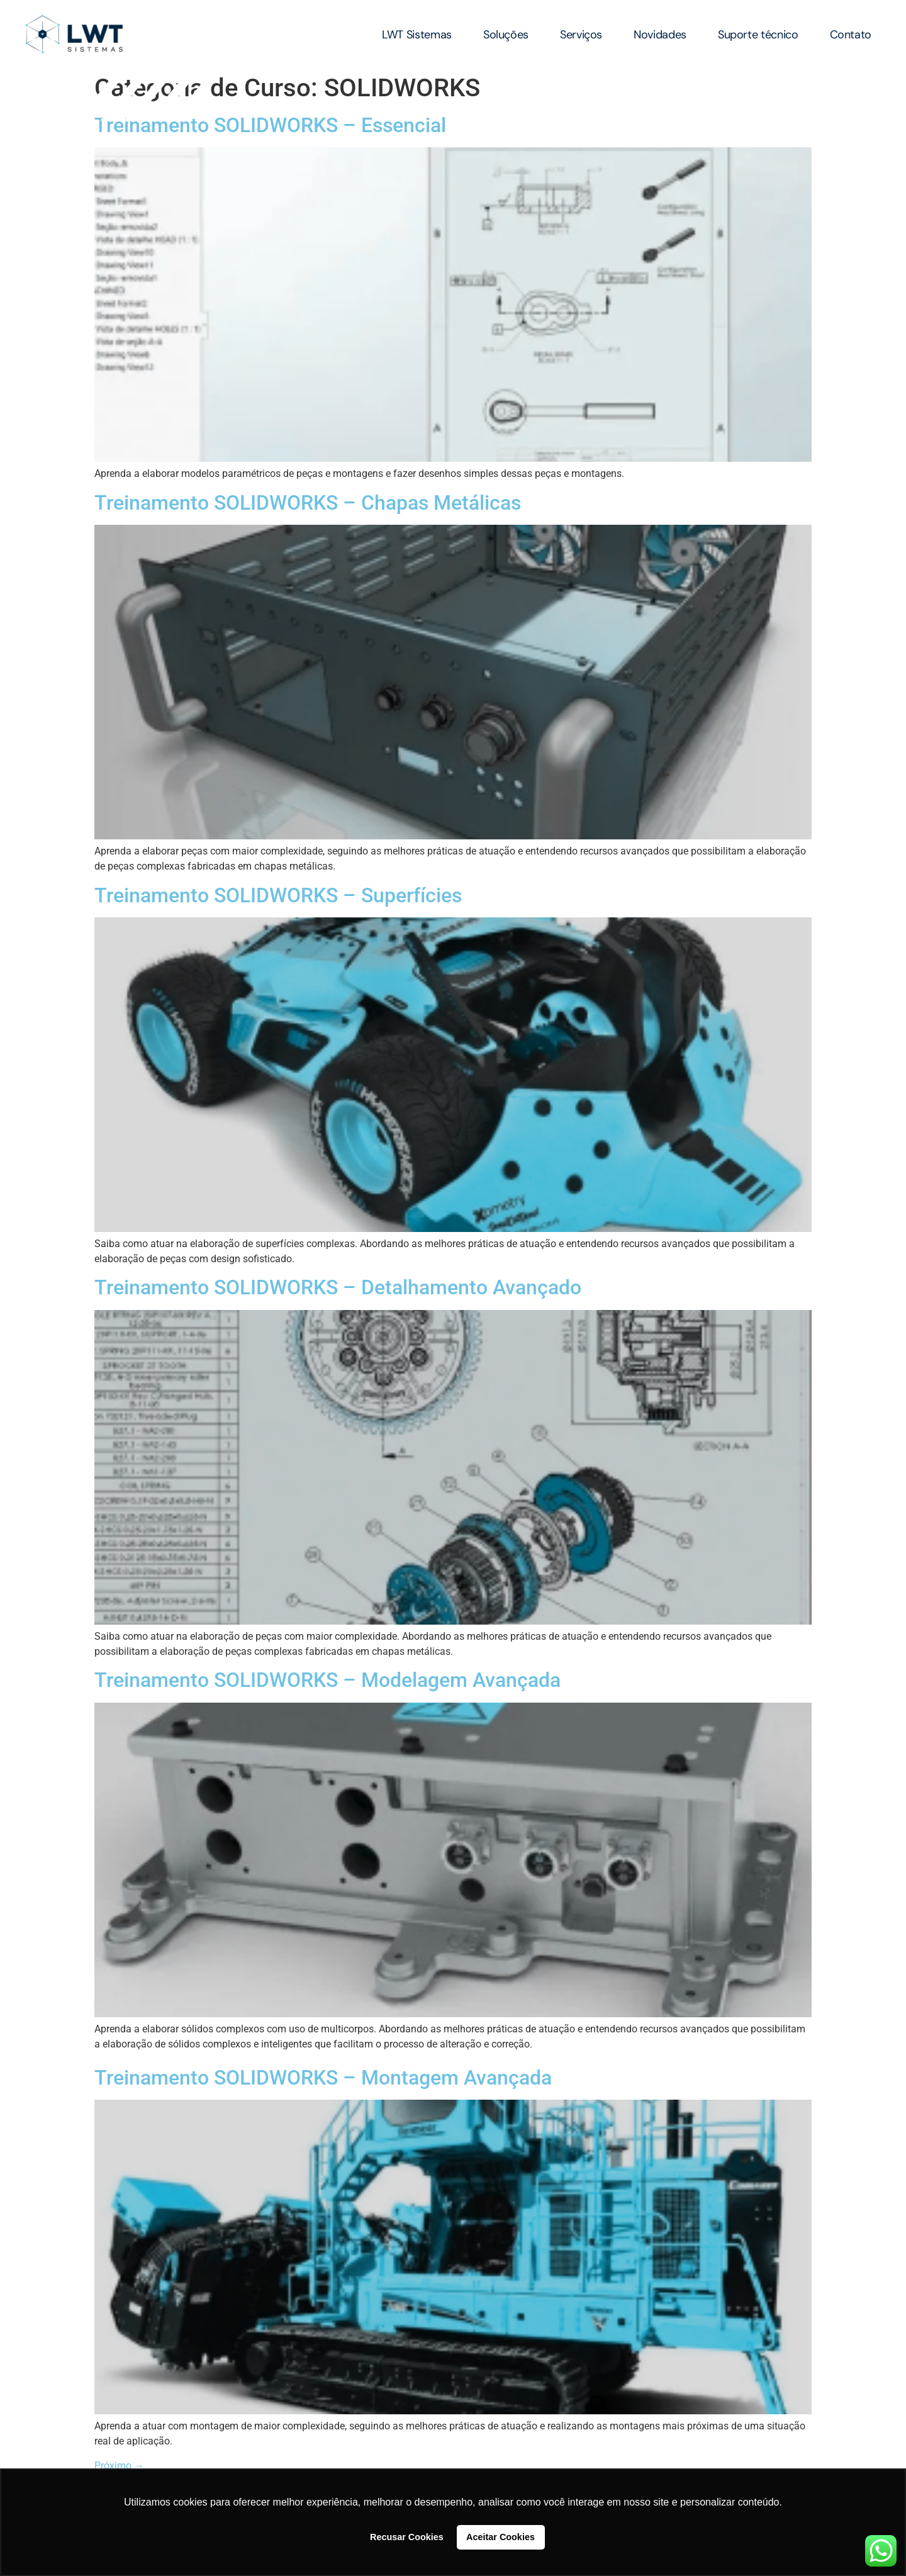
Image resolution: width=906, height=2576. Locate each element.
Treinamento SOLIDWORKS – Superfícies (278, 895)
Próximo (119, 2466)
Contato (850, 34)
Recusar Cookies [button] (407, 2537)
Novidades (660, 34)
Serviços (581, 34)
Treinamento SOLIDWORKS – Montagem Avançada (323, 2078)
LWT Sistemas (417, 34)
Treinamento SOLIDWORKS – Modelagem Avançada (327, 1680)
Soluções (505, 34)
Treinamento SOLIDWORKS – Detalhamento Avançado (337, 1287)
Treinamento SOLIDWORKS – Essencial (270, 125)
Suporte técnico (758, 34)
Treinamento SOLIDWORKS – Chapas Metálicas (307, 503)
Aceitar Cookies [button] (500, 2537)
